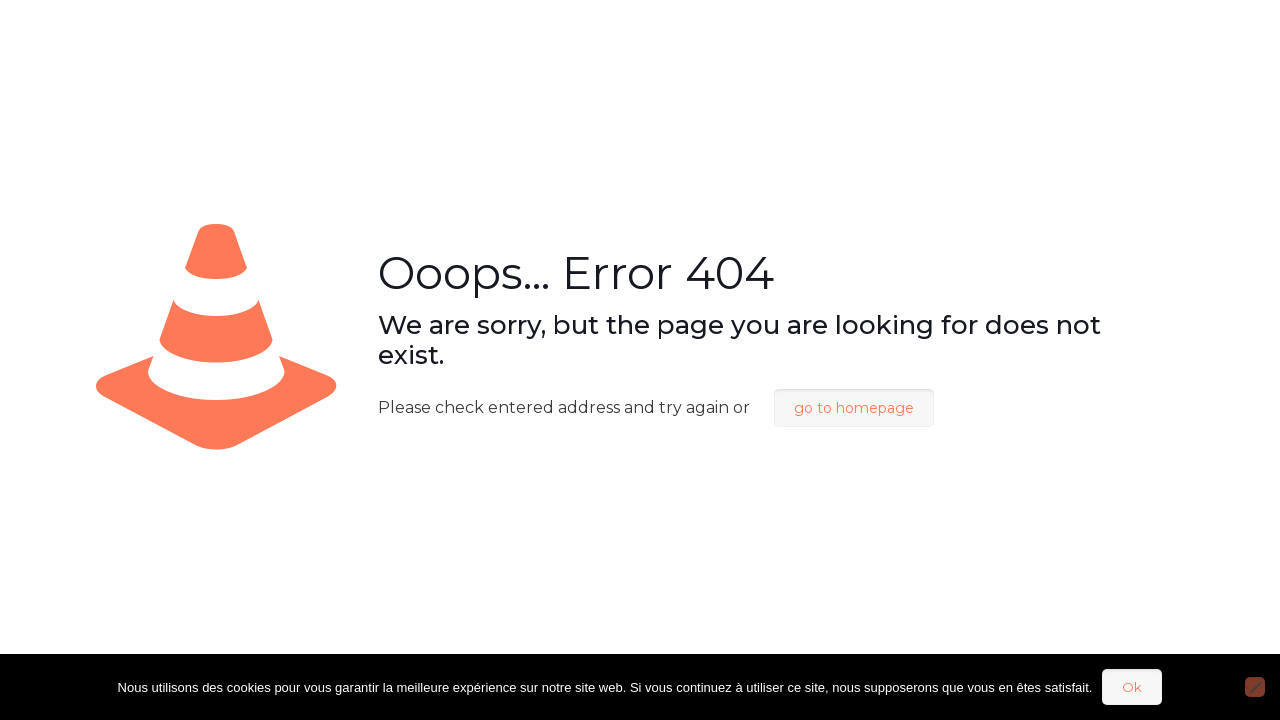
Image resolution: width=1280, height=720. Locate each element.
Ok (1132, 687)
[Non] (1255, 687)
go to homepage (854, 408)
